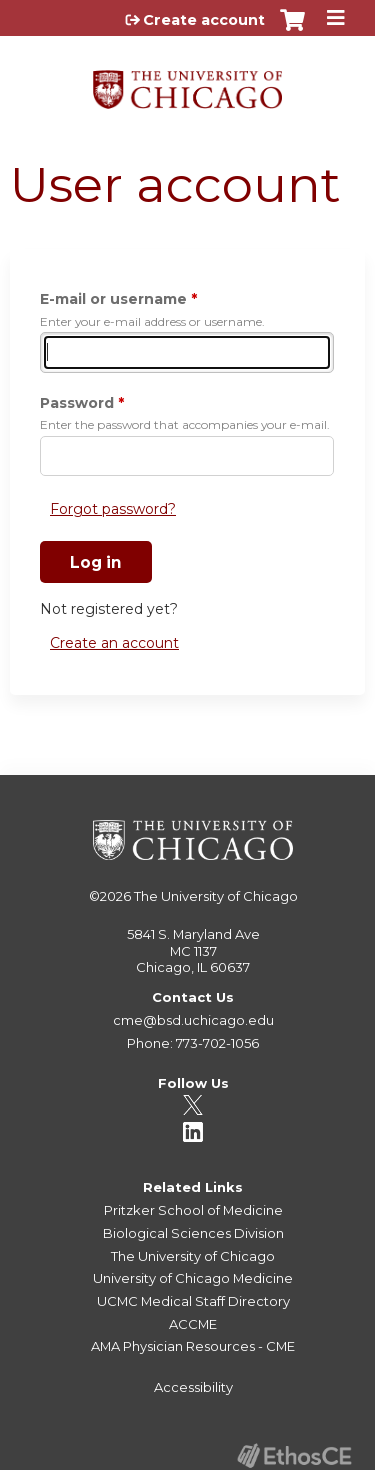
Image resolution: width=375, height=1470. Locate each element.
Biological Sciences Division (193, 1233)
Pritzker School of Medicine (193, 1210)
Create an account (114, 643)
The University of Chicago (216, 896)
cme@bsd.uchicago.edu (193, 1020)
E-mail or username (113, 299)
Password (77, 403)
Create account (204, 20)
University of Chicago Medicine (193, 1278)
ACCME (193, 1324)
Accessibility (193, 1387)
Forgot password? (113, 509)
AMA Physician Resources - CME (193, 1346)
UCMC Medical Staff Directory (193, 1301)
